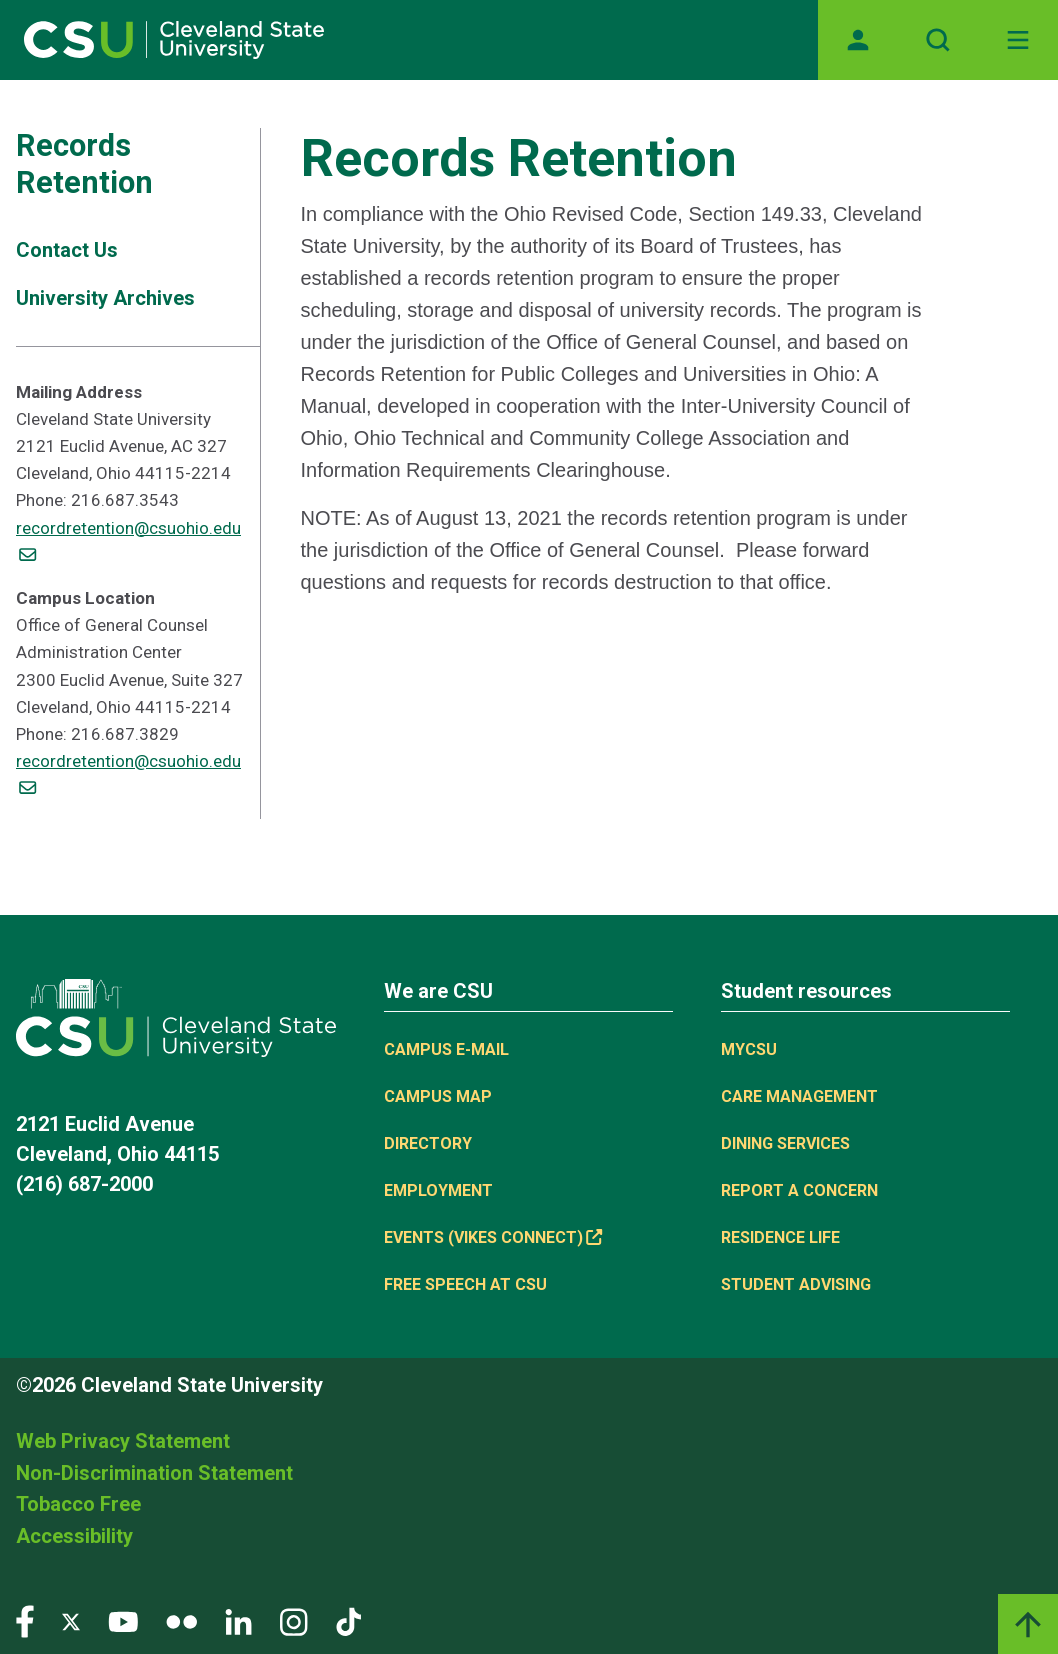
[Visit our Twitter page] (71, 1620)
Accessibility (74, 1536)
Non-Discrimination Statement (154, 1473)
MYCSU (749, 1049)
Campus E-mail (446, 1049)
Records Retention (84, 164)
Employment (438, 1190)
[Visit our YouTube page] (123, 1620)
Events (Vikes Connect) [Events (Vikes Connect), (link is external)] (493, 1237)
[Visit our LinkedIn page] (238, 1620)
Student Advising (796, 1284)
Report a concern (799, 1190)
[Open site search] (938, 40)
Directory (428, 1143)
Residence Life (780, 1237)
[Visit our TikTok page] (348, 1620)
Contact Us (67, 250)
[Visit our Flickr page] (181, 1620)
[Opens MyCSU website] (858, 40)
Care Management (799, 1096)
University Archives (105, 298)
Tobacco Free (78, 1504)
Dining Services (785, 1143)
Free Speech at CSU (465, 1284)
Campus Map (438, 1096)
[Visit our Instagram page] (294, 1620)
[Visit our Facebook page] (25, 1620)
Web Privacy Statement (123, 1441)
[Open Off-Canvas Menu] (1018, 40)
